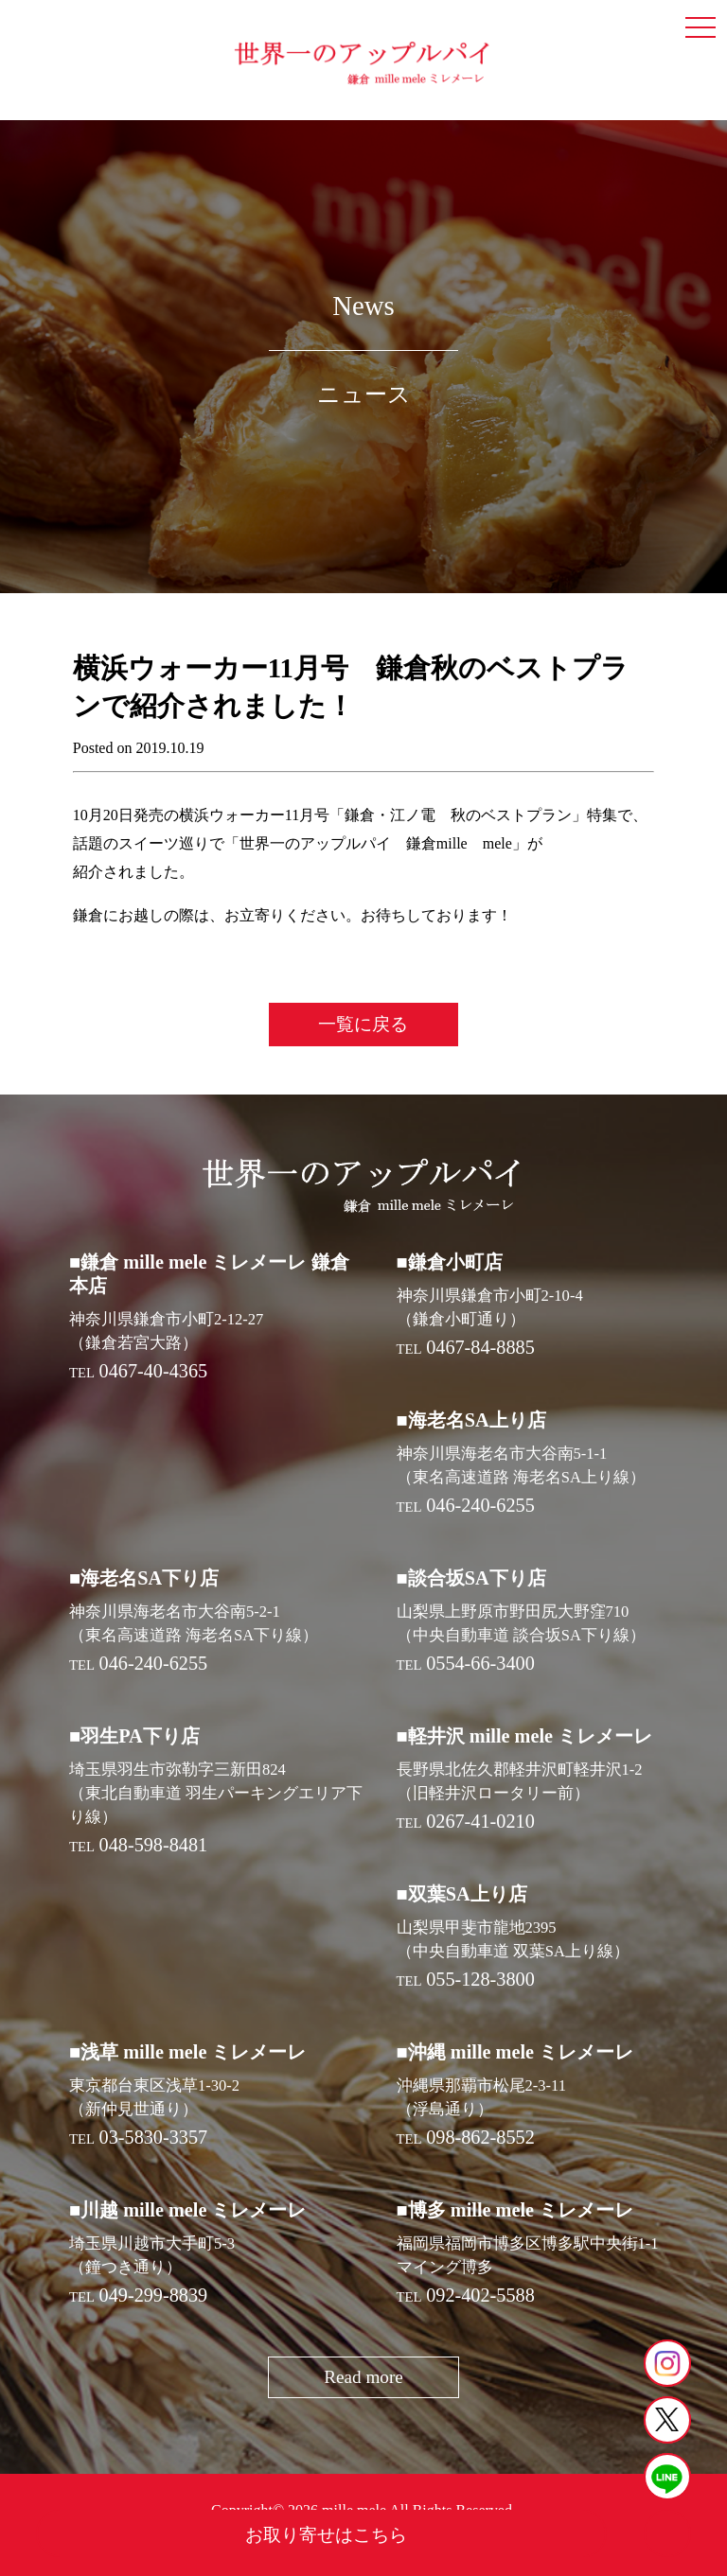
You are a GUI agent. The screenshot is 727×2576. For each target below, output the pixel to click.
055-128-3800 (480, 1979)
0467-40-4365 (153, 1370)
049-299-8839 (153, 2295)
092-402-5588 (480, 2295)
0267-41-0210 (480, 1821)
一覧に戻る (364, 1024)
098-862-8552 (480, 2137)
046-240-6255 (480, 1505)
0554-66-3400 (480, 1663)
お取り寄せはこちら (326, 2535)
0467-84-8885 (480, 1347)
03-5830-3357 (153, 2137)
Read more (363, 2377)
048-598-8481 (153, 1844)
